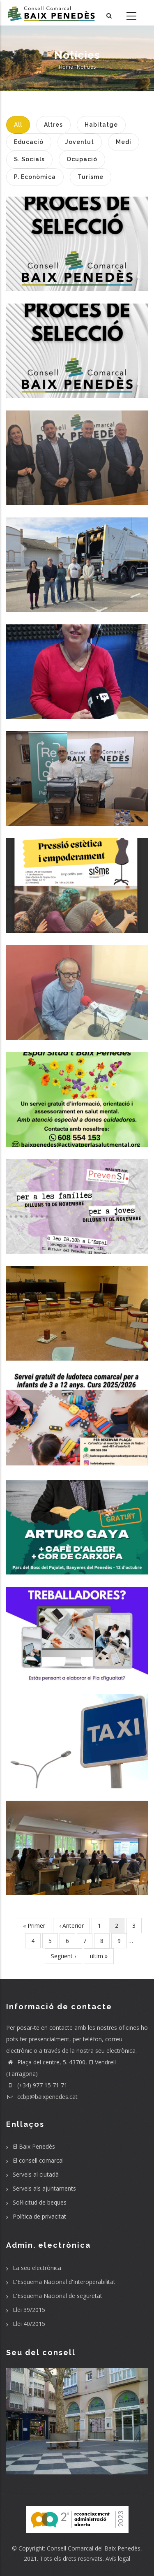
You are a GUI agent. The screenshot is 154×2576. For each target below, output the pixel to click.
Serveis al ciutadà (36, 2174)
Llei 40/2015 (29, 2324)
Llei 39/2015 (29, 2310)
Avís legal (118, 2558)
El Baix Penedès (34, 2146)
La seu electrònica (37, 2268)
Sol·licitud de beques (40, 2202)
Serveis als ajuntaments (44, 2188)
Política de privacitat (39, 2216)
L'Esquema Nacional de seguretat (57, 2296)
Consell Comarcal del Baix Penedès (93, 2548)
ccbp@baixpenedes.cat (42, 2097)
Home (66, 66)
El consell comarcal (38, 2160)
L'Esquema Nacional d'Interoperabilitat (64, 2282)
